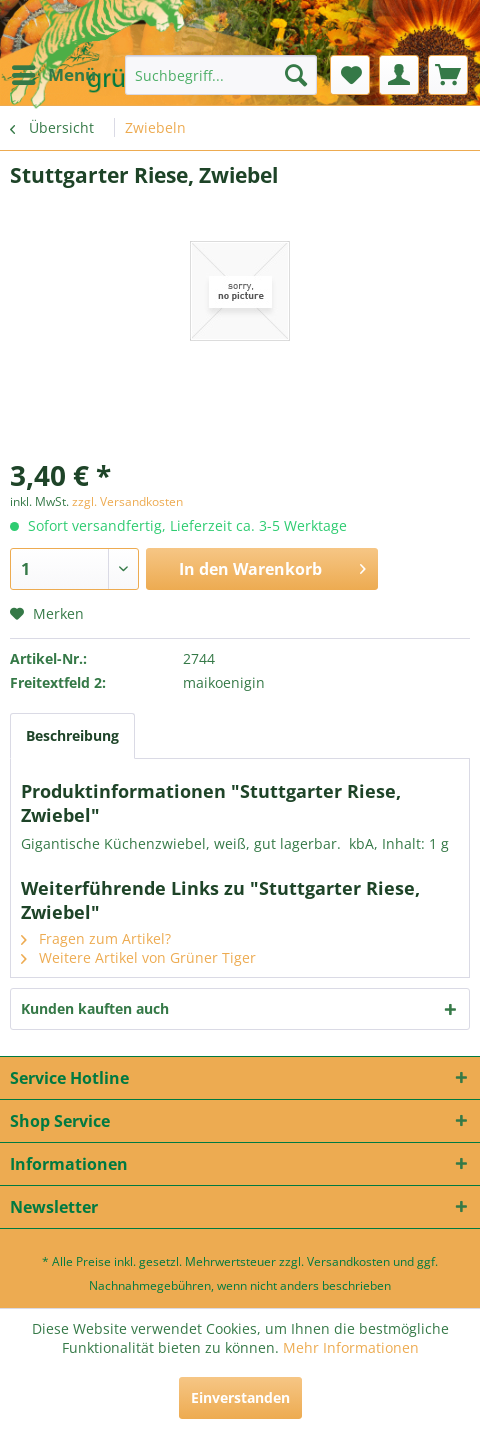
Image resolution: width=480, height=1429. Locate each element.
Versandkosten (348, 1261)
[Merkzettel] (350, 75)
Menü (54, 72)
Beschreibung (72, 735)
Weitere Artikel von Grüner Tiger (138, 957)
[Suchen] (296, 75)
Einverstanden (240, 1397)
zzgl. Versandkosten (127, 501)
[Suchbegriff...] (221, 75)
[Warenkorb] (448, 75)
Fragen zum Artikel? (96, 938)
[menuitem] (53, 75)
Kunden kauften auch (95, 1008)
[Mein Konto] (399, 75)
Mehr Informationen (351, 1347)
